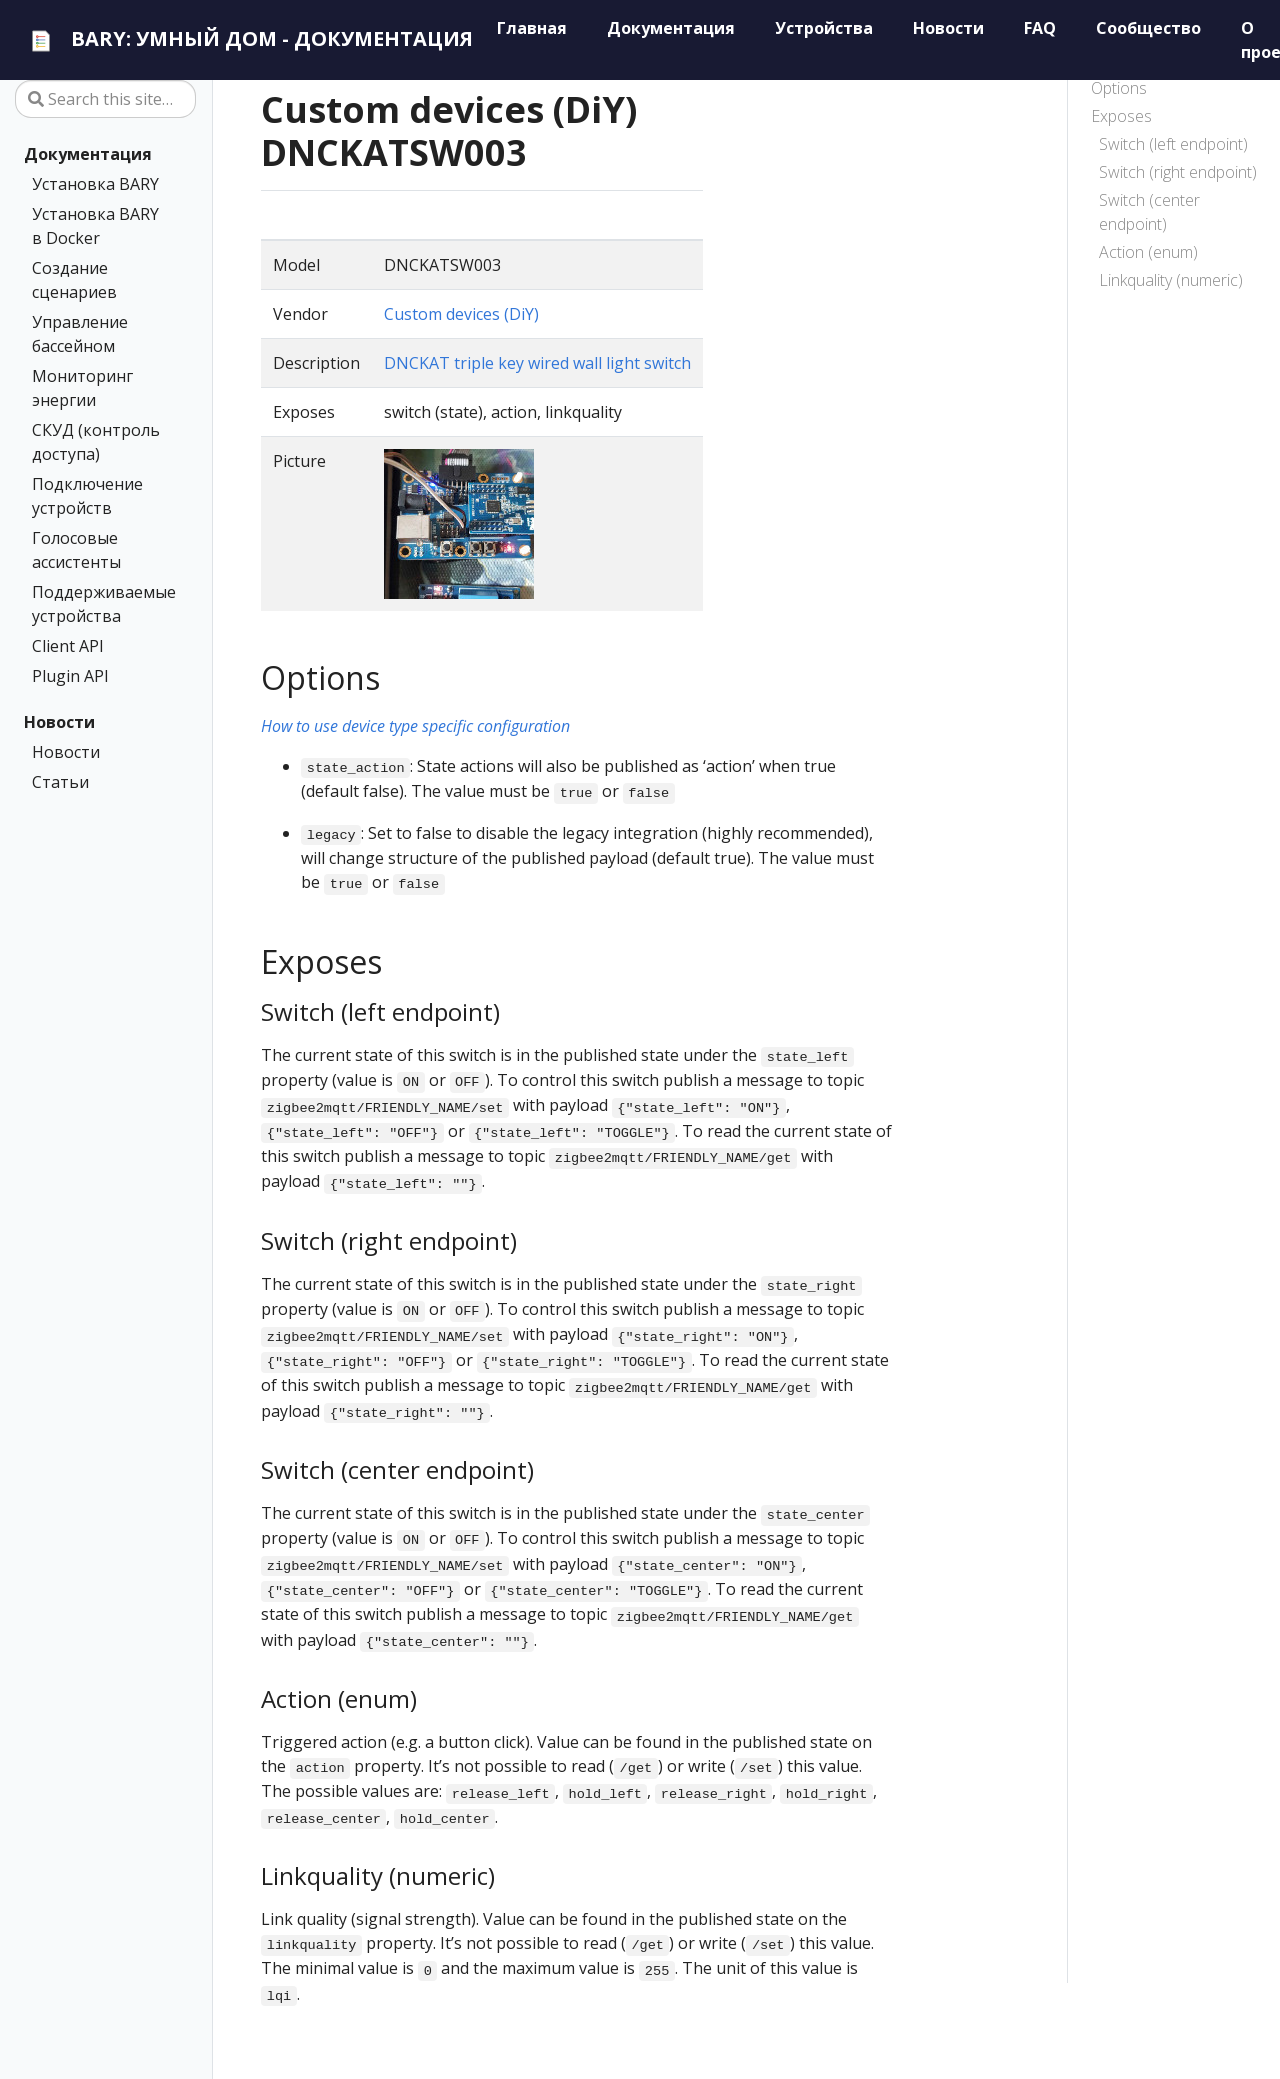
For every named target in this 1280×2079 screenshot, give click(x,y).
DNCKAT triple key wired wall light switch (537, 363)
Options (1119, 88)
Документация (88, 154)
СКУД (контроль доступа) (96, 442)
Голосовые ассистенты (76, 550)
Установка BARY (95, 184)
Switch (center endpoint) (1149, 212)
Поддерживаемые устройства (101, 604)
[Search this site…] (105, 99)
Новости (59, 722)
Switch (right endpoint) (1178, 172)
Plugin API (70, 676)
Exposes (1121, 116)
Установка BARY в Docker (95, 226)
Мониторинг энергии (82, 388)
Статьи (60, 782)
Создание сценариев (74, 280)
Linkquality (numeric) (1171, 280)
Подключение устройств (87, 496)
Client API (68, 646)
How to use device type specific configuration (415, 726)
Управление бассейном (80, 334)
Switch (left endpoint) (1173, 144)
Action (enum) (1148, 252)
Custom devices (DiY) (461, 314)
